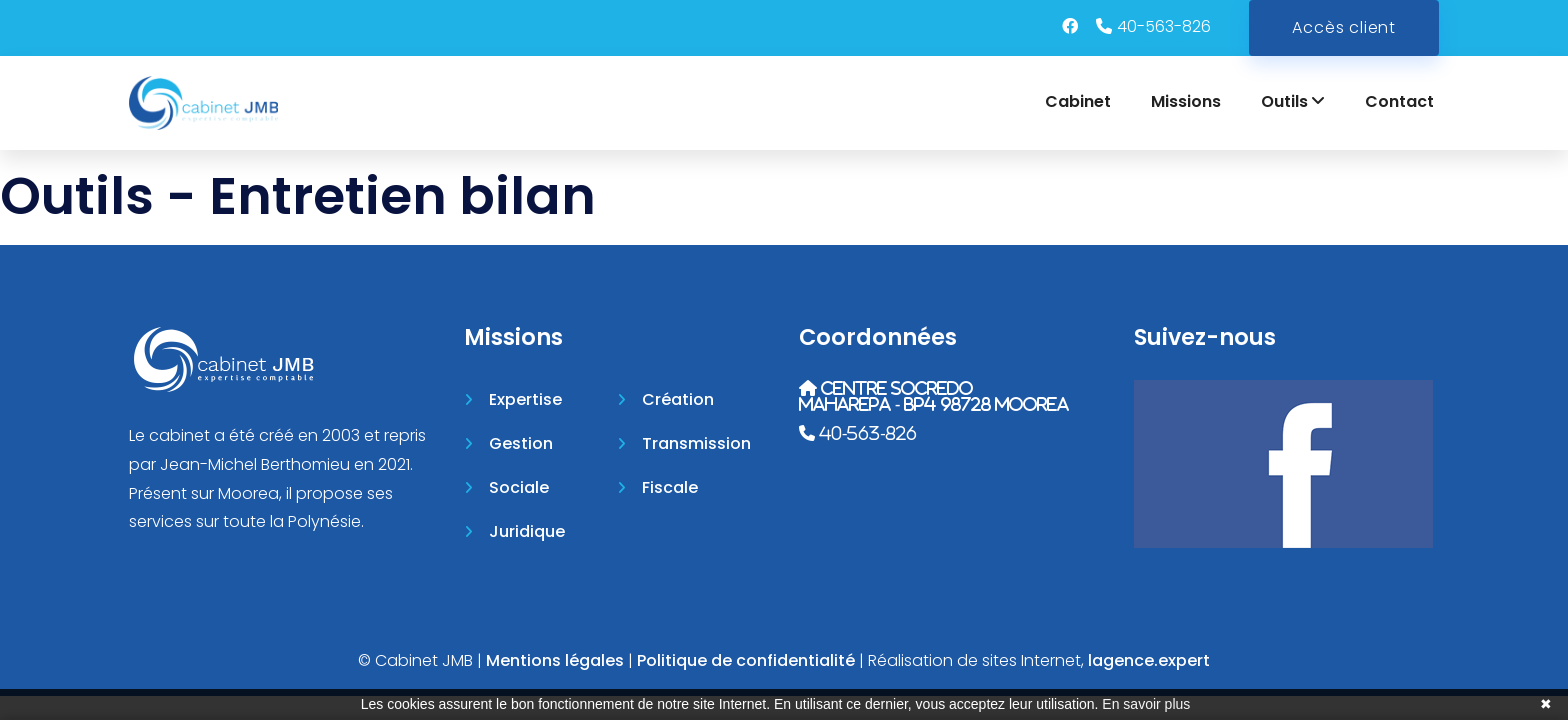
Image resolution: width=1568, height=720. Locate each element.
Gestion (521, 443)
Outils (1293, 101)
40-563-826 (1164, 26)
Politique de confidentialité (746, 660)
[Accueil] (203, 103)
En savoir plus (1146, 704)
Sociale (519, 487)
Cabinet (1078, 101)
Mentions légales (555, 660)
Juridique (527, 531)
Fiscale (670, 487)
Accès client (1344, 27)
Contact (1399, 101)
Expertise (525, 399)
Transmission (696, 443)
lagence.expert (1149, 660)
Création (678, 399)
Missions (1186, 101)
